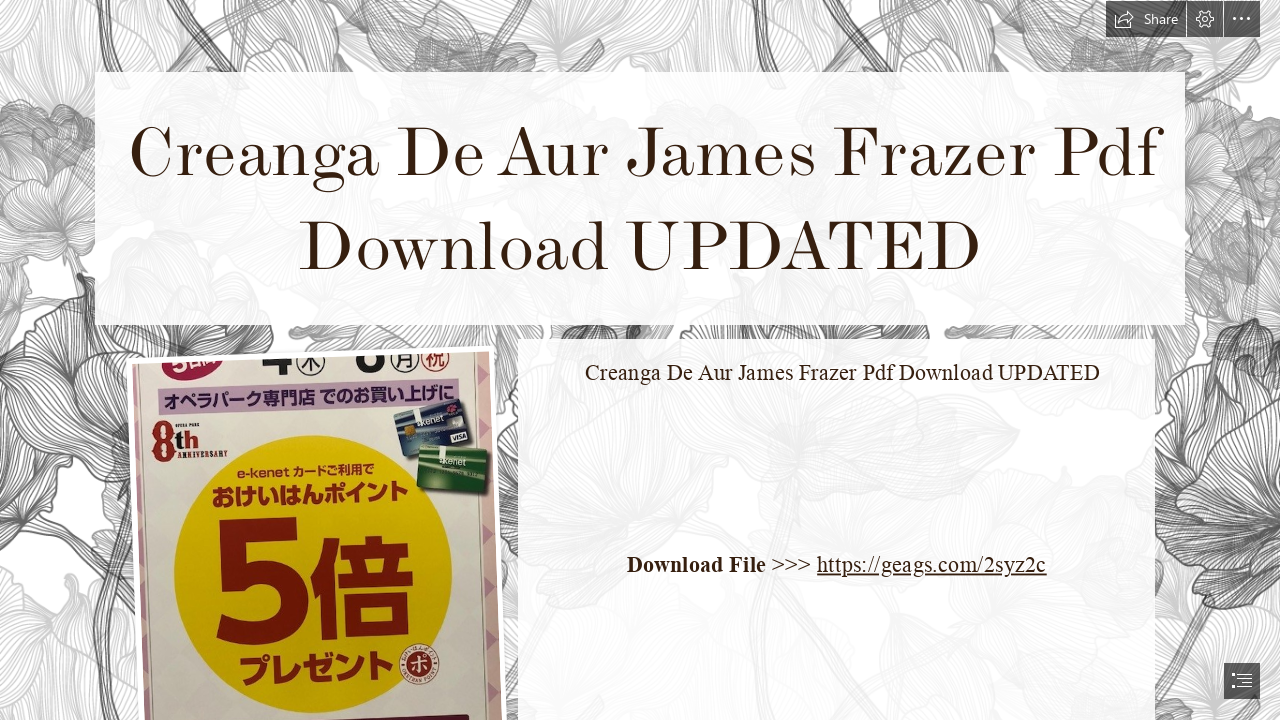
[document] (640, 360)
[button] (1146, 19)
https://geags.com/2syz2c (932, 564)
